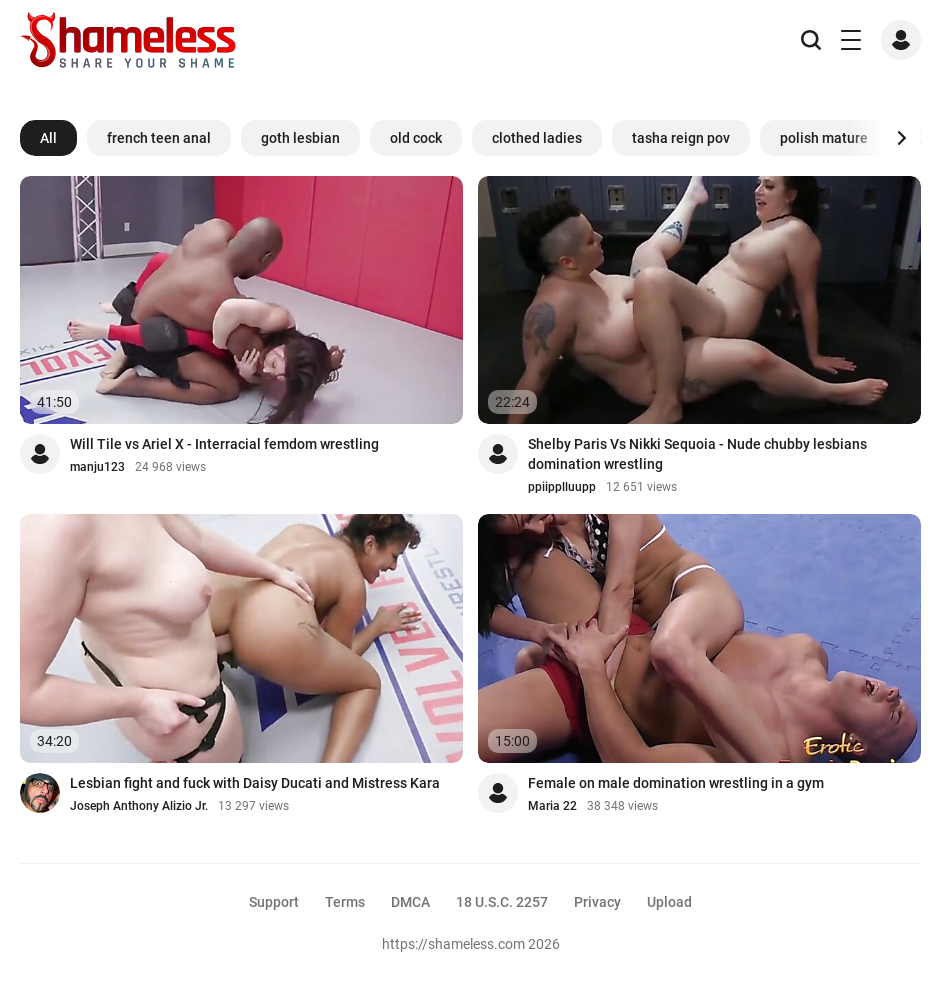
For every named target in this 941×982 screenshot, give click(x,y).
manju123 (97, 467)
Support (274, 902)
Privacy (597, 902)
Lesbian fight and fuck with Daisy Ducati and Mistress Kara (255, 783)
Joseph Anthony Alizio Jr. (139, 806)
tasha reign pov (681, 138)
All (48, 138)
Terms (345, 902)
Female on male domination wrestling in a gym (676, 783)
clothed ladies (537, 138)
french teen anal (159, 138)
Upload (669, 902)
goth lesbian (300, 138)
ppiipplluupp (562, 487)
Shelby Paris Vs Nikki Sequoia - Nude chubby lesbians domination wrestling (697, 454)
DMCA (410, 902)
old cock (416, 138)
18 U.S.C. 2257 (502, 902)
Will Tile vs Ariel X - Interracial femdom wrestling (224, 444)
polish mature (824, 138)
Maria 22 (552, 806)
